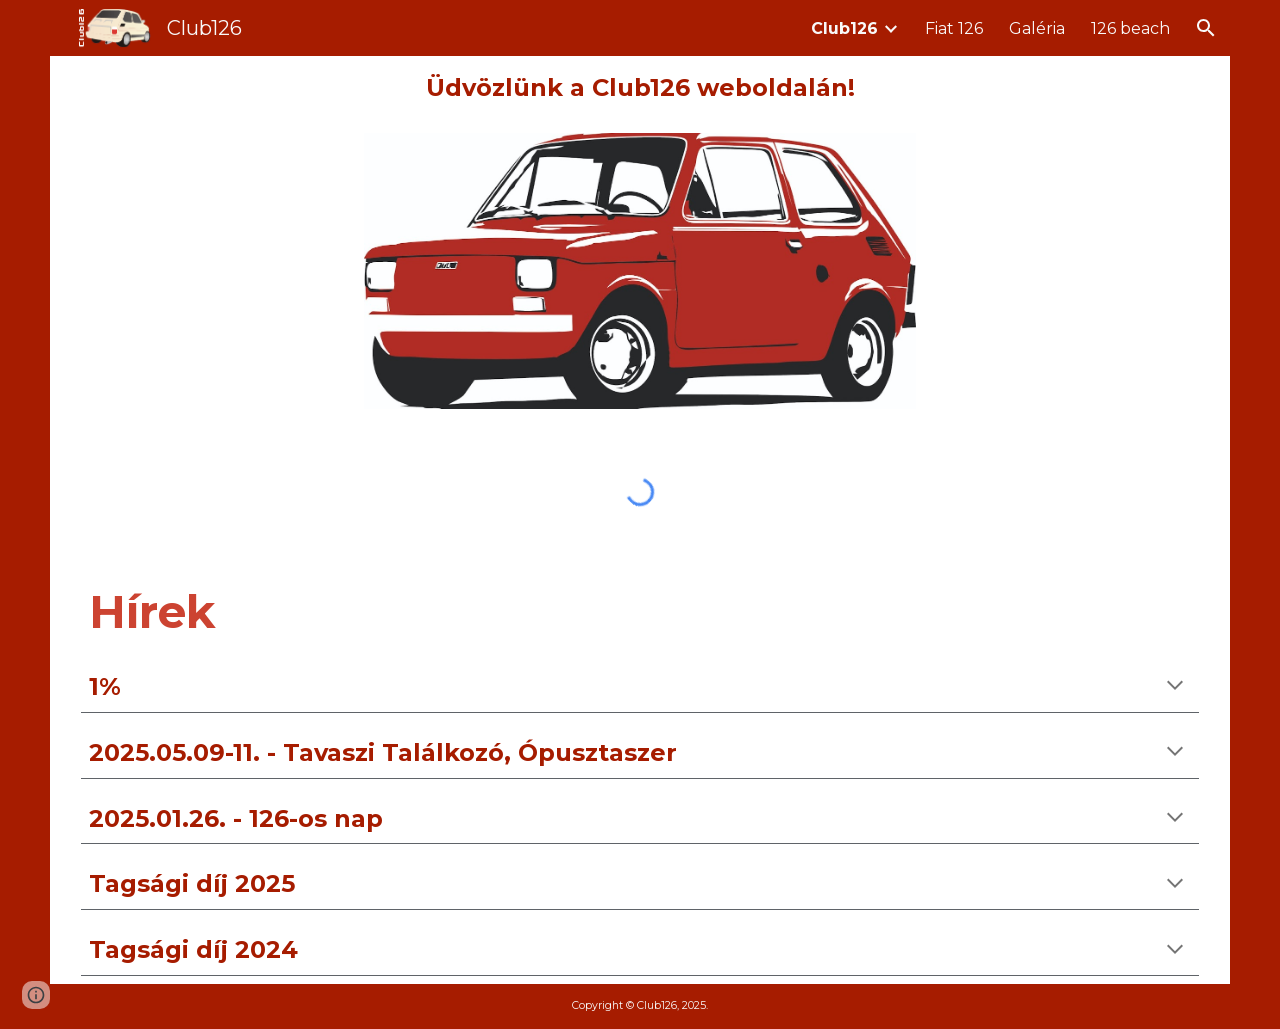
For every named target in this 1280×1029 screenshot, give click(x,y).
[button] (1206, 28)
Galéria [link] (1037, 28)
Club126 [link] (844, 28)
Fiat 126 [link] (954, 28)
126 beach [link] (1130, 28)
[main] (640, 88)
